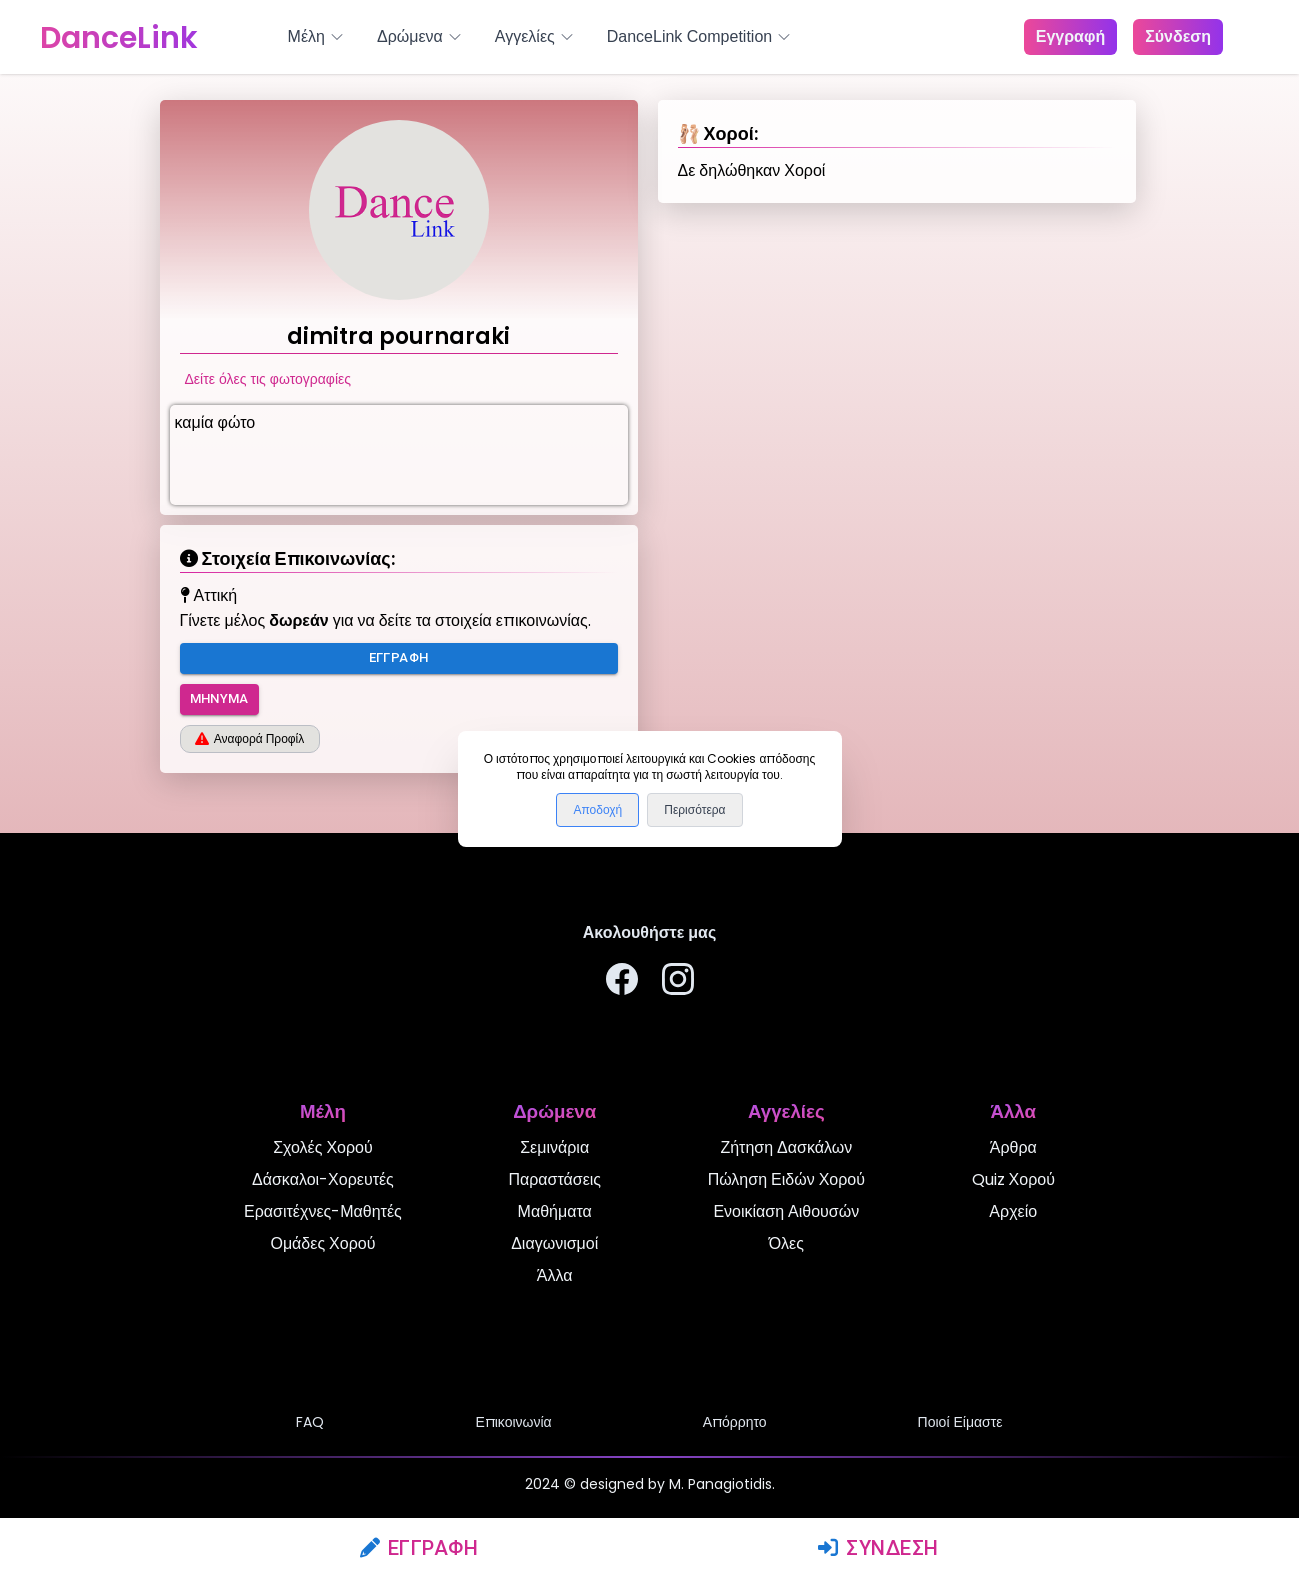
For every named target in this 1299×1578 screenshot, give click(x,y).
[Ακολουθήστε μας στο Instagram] (678, 982)
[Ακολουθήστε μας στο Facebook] (622, 982)
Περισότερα (694, 810)
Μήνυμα (219, 699)
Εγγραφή (419, 1548)
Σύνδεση (878, 1548)
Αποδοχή (597, 810)
